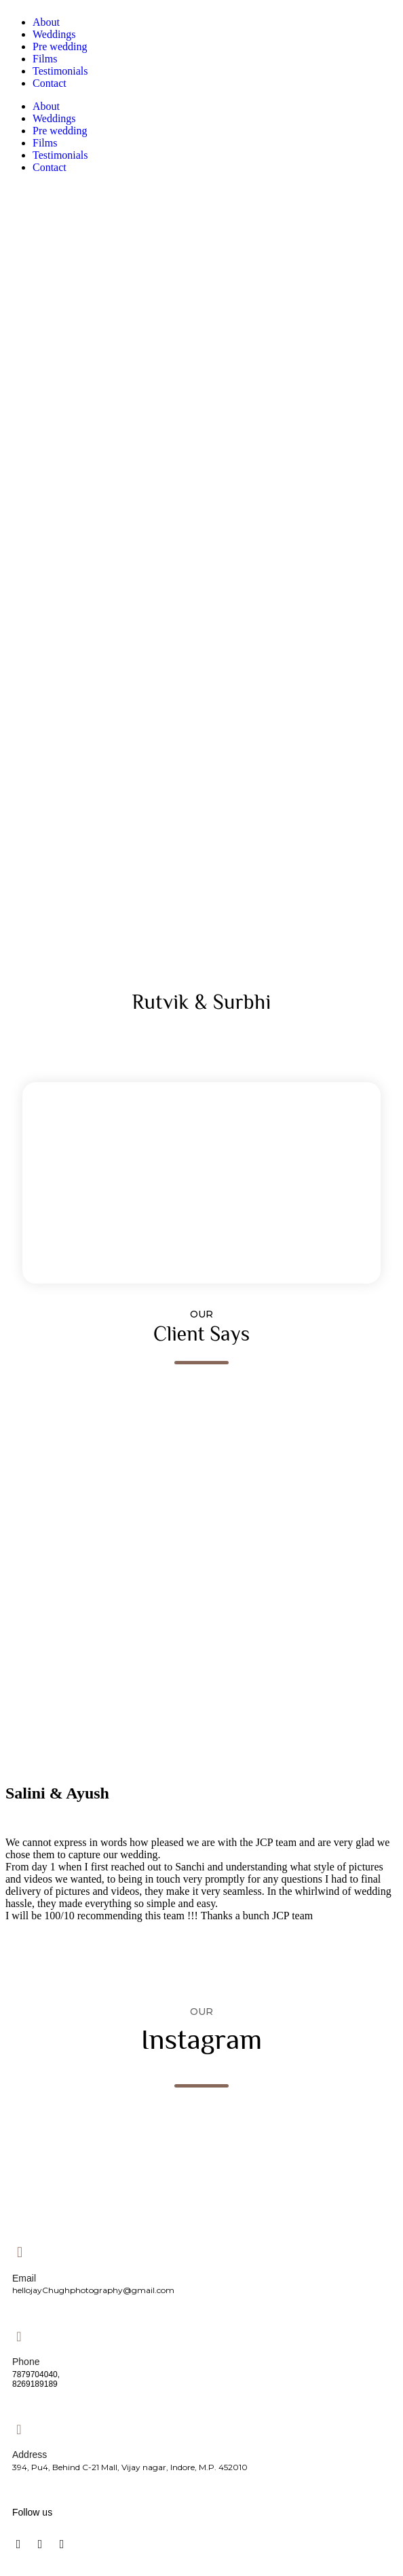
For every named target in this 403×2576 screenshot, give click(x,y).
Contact (49, 83)
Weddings (54, 34)
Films (45, 58)
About (46, 22)
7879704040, (36, 2374)
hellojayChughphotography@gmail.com (93, 2290)
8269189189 (35, 2384)
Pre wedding (60, 46)
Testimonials (60, 71)
